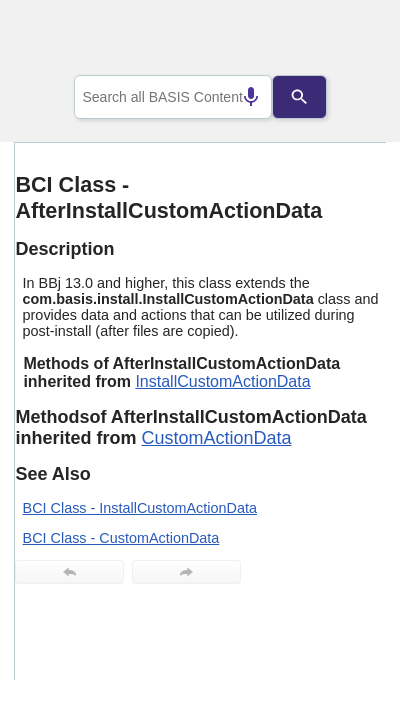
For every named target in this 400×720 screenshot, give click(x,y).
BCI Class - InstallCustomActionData (140, 508)
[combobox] (173, 97)
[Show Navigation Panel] (345, 41)
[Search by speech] (235, 97)
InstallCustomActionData (222, 381)
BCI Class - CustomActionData (121, 538)
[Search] (315, 97)
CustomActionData (216, 438)
